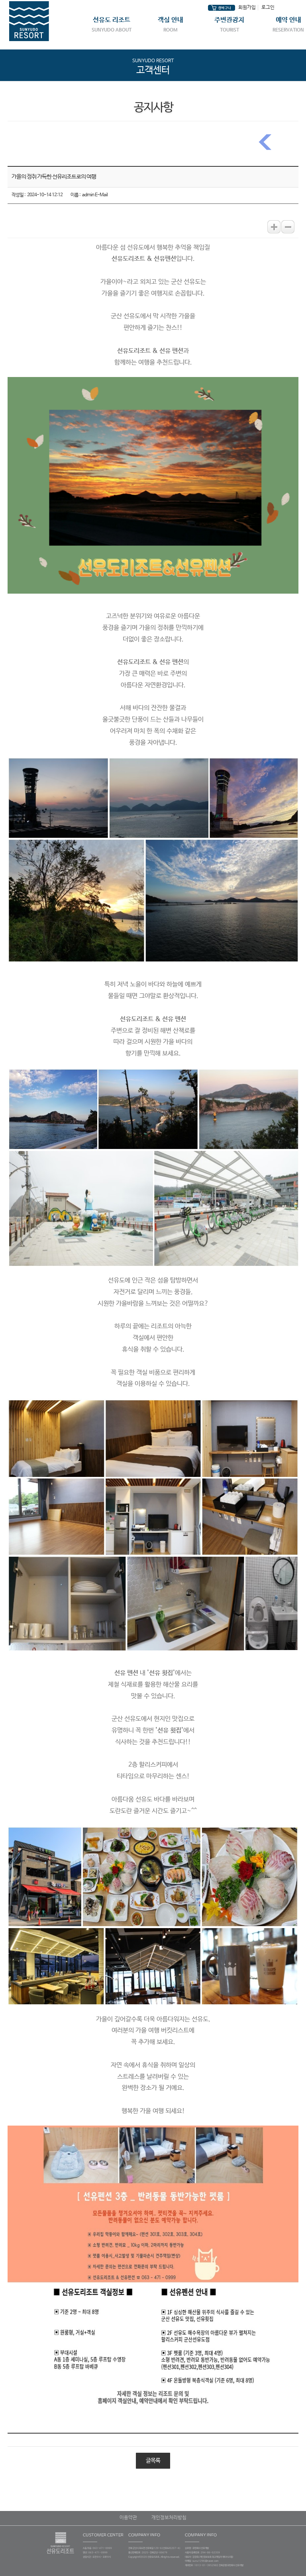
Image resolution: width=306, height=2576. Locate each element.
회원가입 (247, 7)
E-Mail (101, 195)
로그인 (268, 7)
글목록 (153, 2461)
